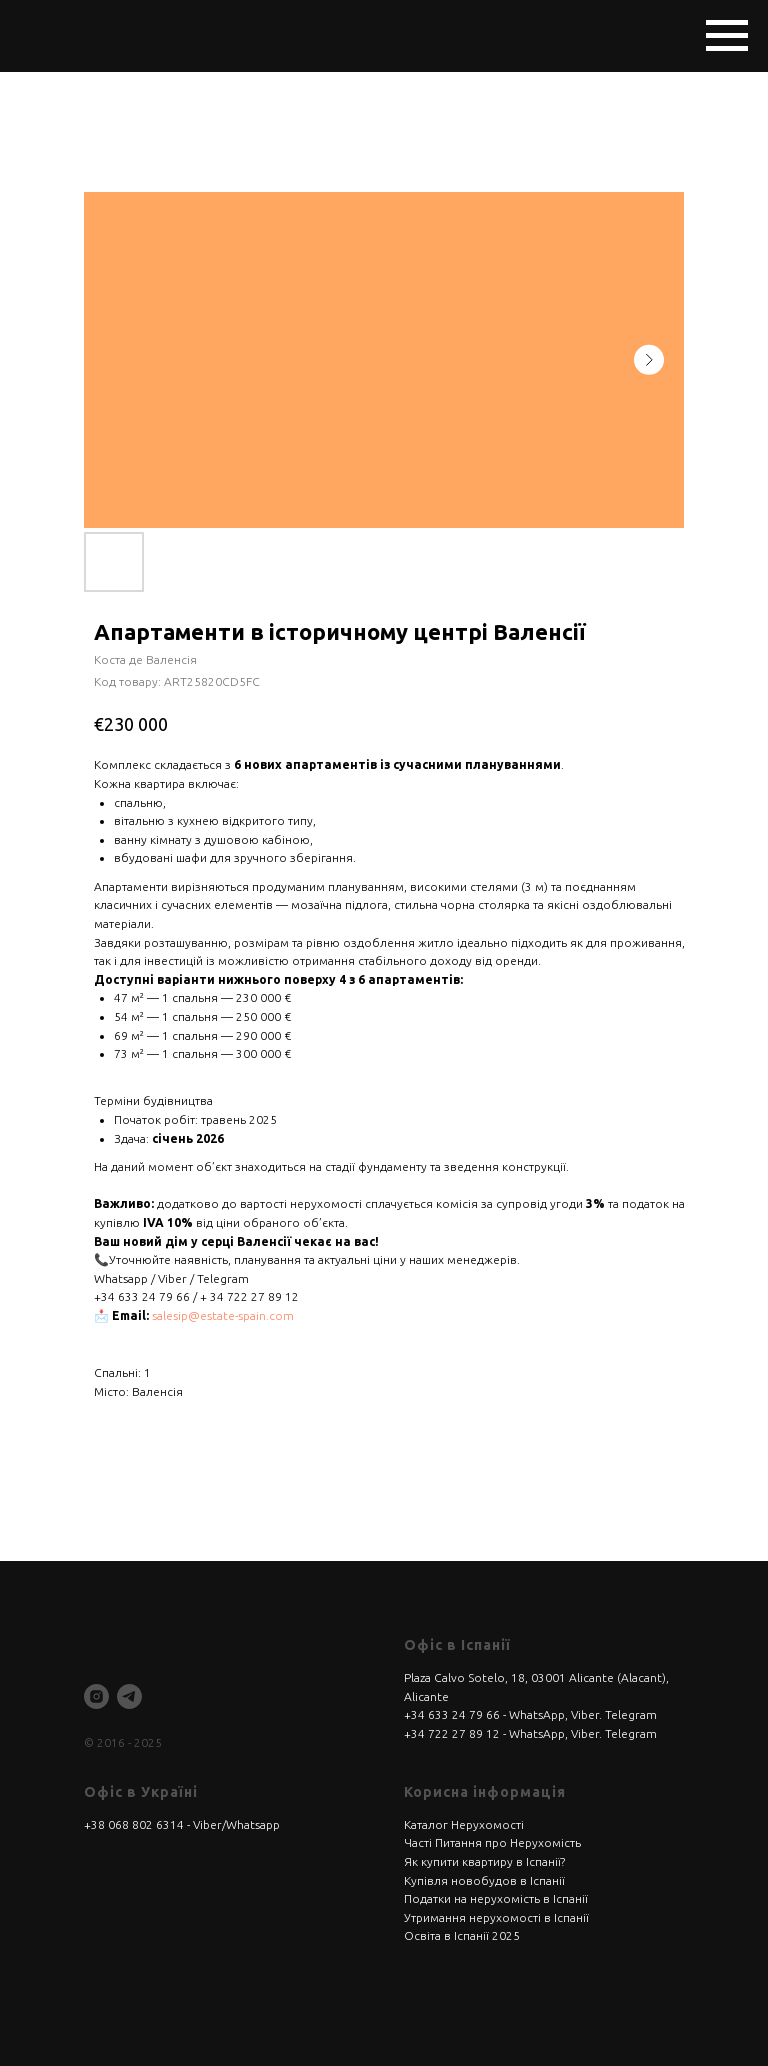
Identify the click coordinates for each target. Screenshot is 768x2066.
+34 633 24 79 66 (452, 1714)
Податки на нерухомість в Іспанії (496, 1898)
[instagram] (96, 1696)
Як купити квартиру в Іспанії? (484, 1861)
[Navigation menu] (727, 36)
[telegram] (129, 1696)
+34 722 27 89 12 (452, 1733)
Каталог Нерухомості (464, 1824)
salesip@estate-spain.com (223, 1315)
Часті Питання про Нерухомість (492, 1842)
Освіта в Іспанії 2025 (462, 1935)
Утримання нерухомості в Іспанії (496, 1917)
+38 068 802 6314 (134, 1824)
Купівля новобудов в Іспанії (484, 1880)
